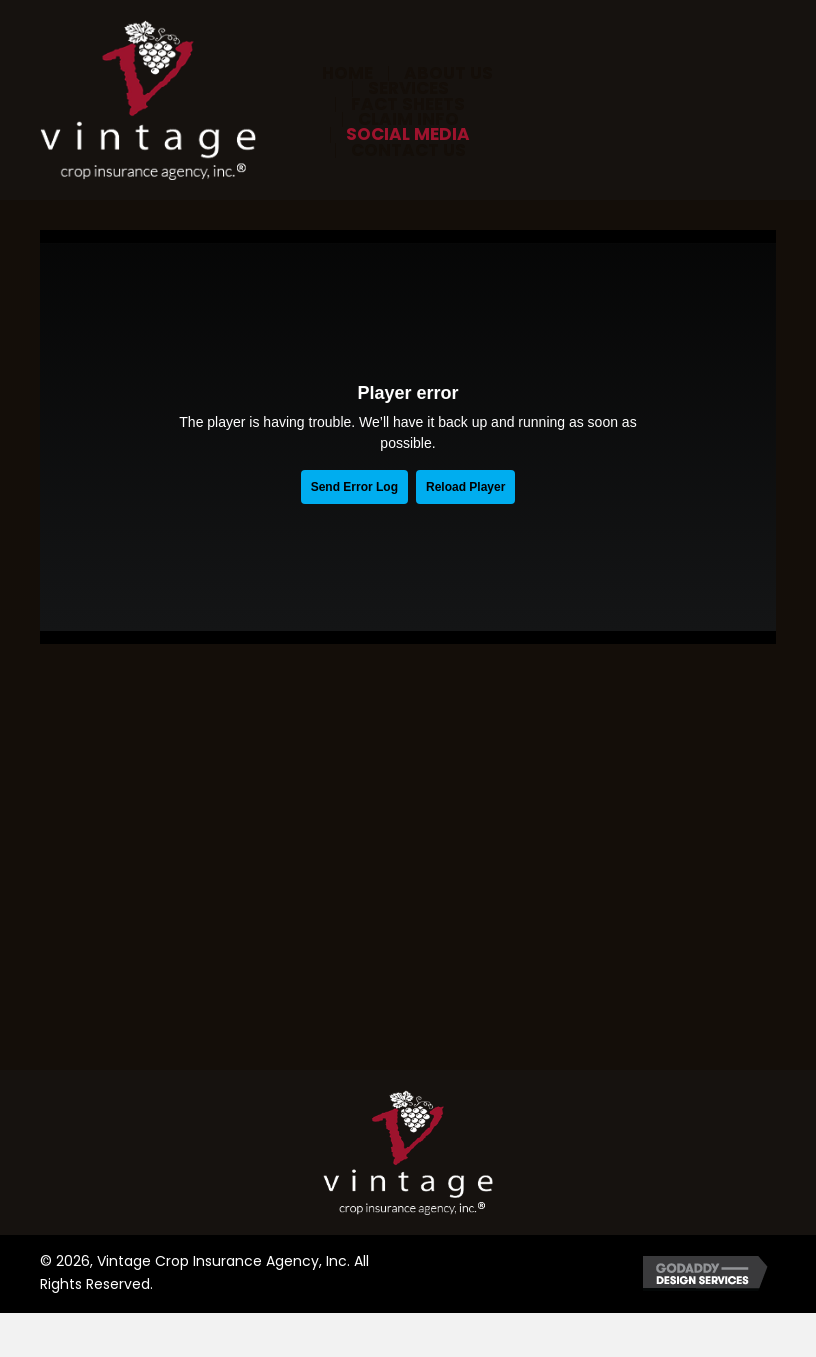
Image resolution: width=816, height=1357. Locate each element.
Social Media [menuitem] (408, 134)
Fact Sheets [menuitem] (408, 104)
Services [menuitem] (408, 88)
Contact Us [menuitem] (408, 150)
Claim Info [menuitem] (408, 119)
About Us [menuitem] (448, 73)
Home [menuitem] (347, 73)
